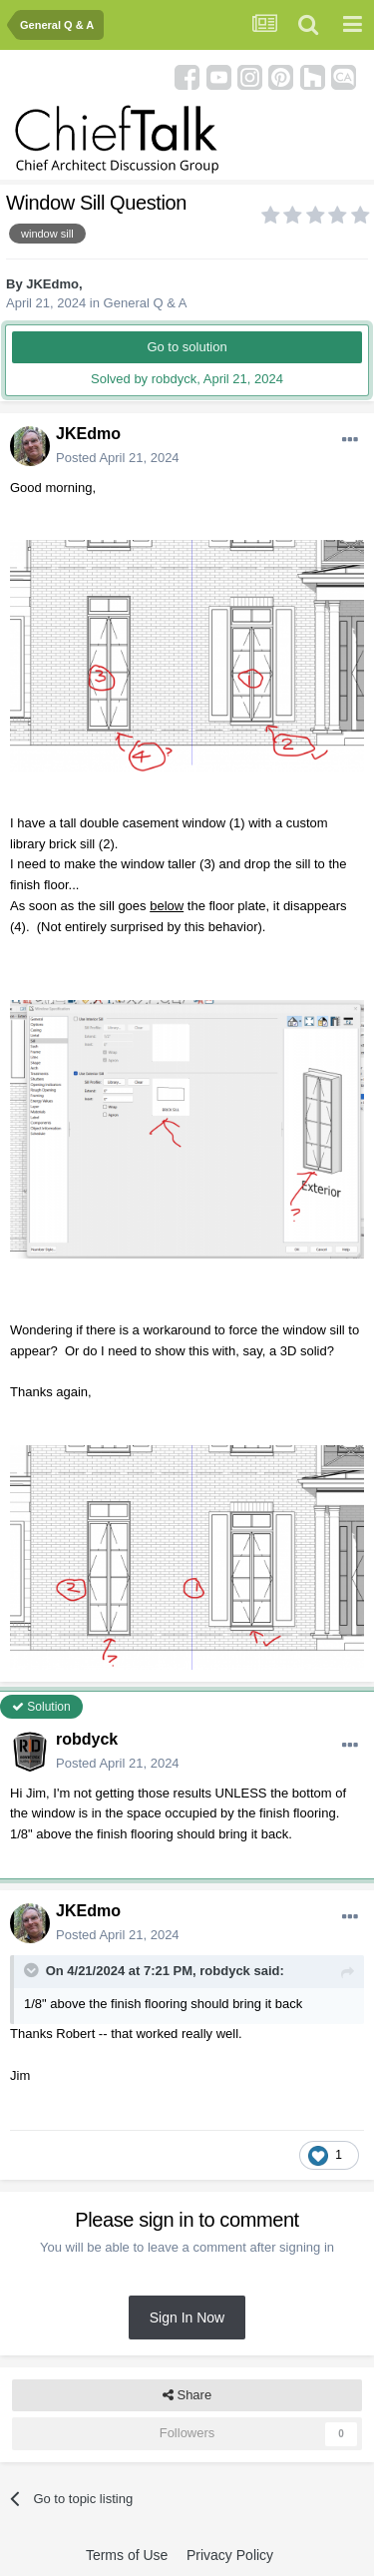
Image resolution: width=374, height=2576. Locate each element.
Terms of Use (127, 2555)
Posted (118, 457)
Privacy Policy (230, 2555)
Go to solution (186, 346)
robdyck (87, 1739)
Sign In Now (187, 2317)
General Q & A (145, 302)
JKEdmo (52, 283)
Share (187, 2395)
